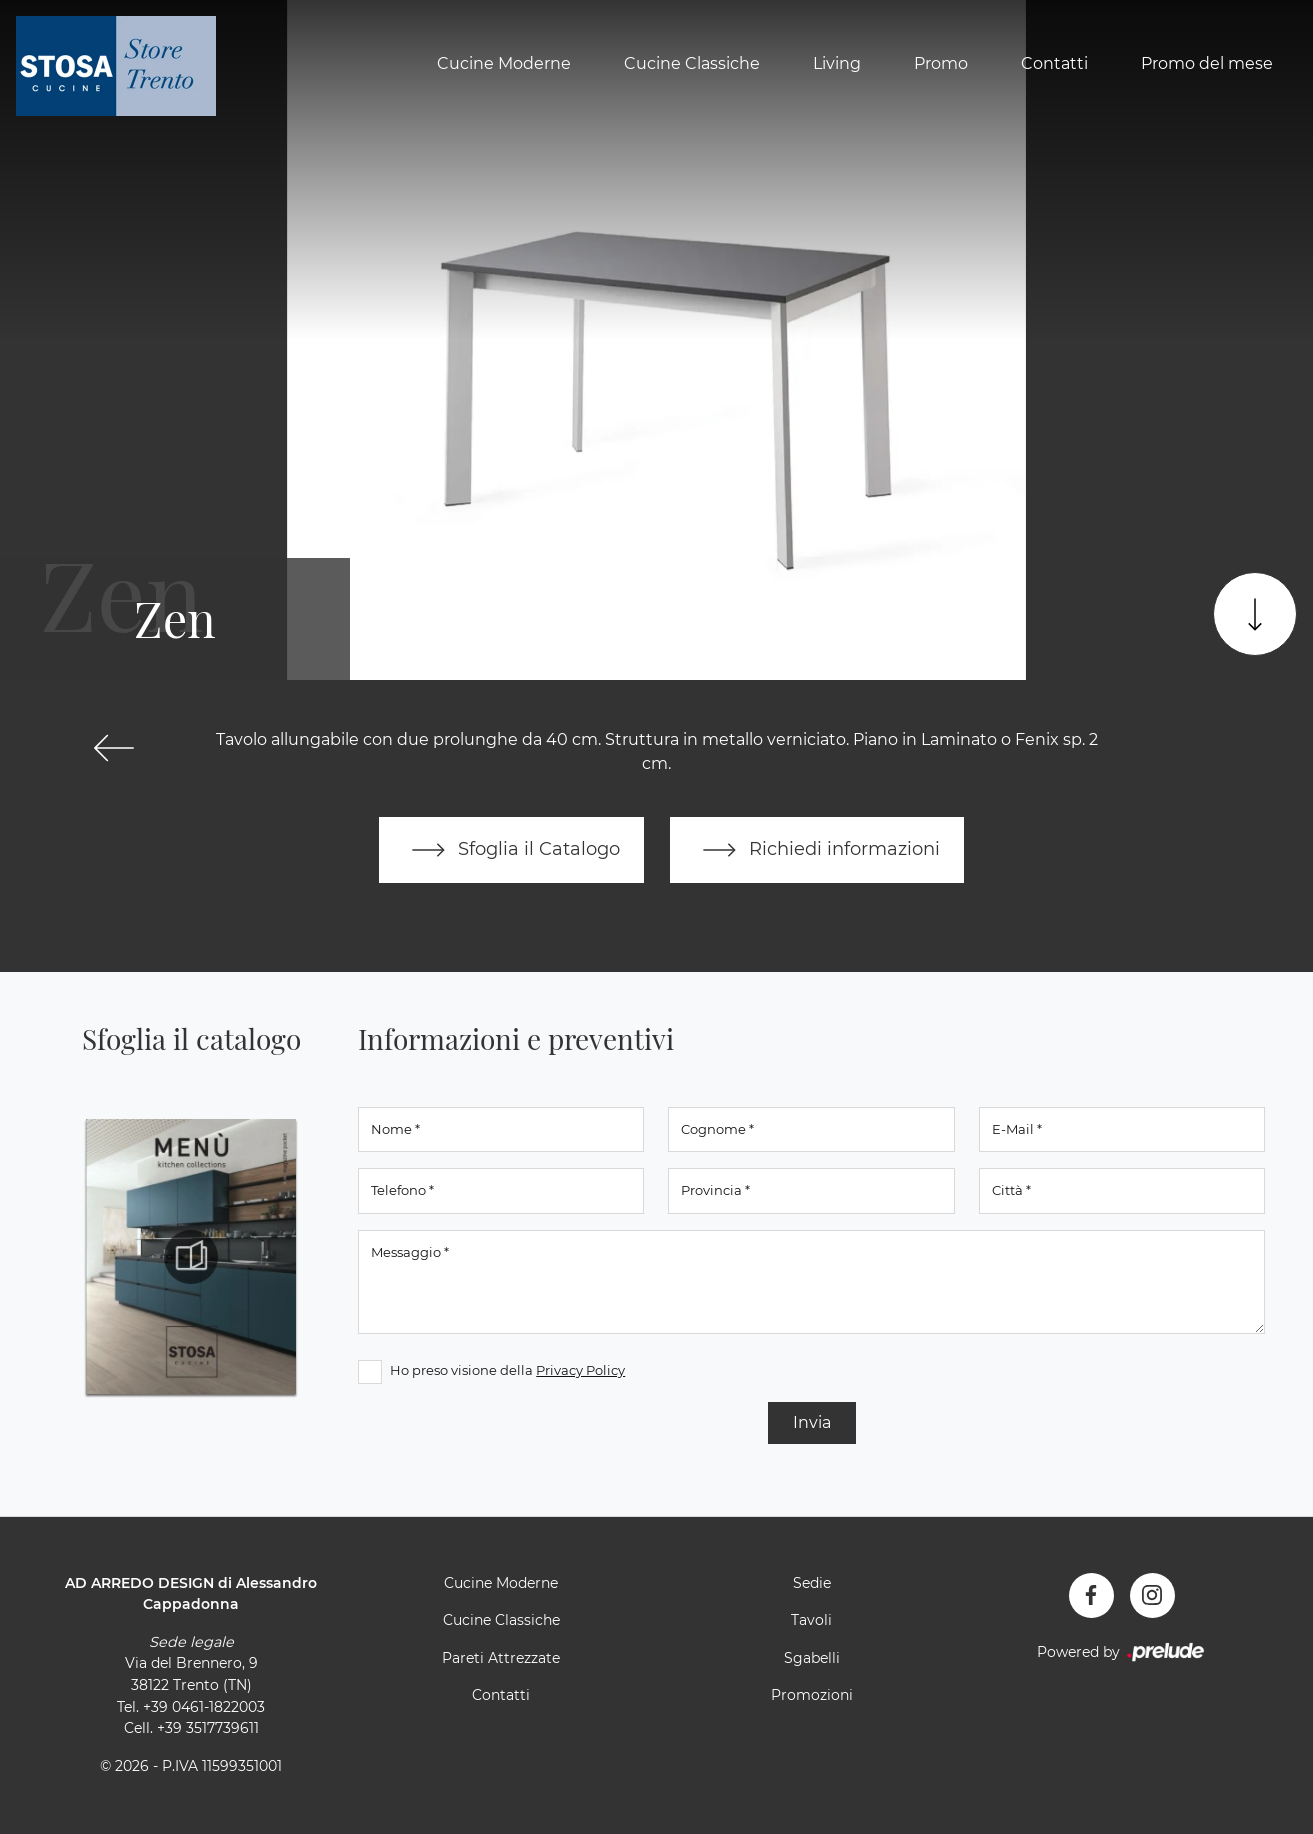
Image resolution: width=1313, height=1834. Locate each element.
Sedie (812, 1583)
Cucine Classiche (692, 63)
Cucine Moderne (504, 63)
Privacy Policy (580, 1370)
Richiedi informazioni (817, 850)
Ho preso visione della (507, 1370)
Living (837, 63)
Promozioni (812, 1695)
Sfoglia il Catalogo (511, 850)
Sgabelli (812, 1658)
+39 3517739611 (208, 1728)
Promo (941, 63)
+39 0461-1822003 (204, 1707)
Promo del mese (1207, 63)
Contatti (1054, 63)
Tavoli (811, 1620)
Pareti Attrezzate (501, 1658)
